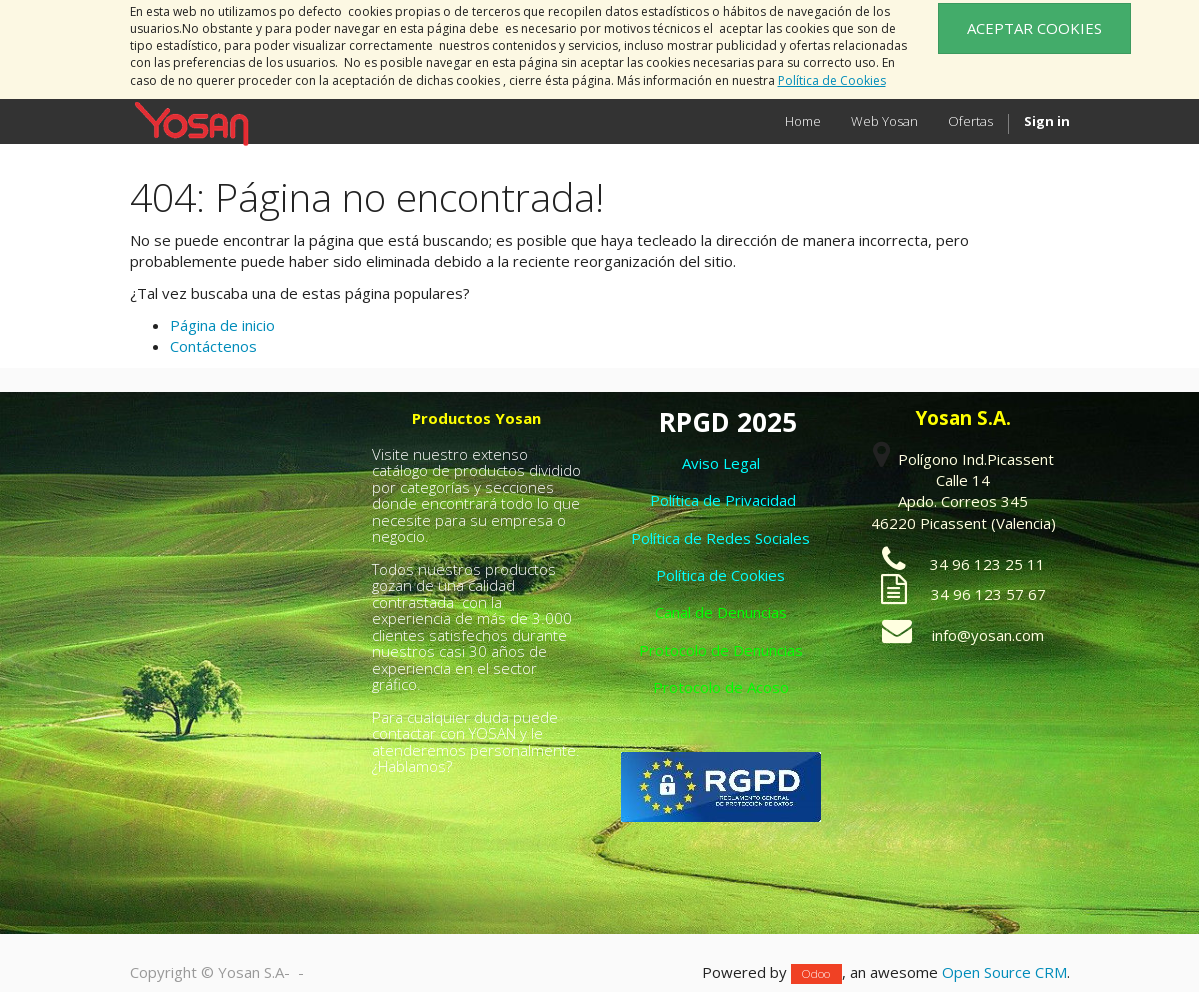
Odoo (816, 973)
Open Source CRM (1004, 972)
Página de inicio (222, 325)
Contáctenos (213, 346)
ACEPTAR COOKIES (1034, 28)
